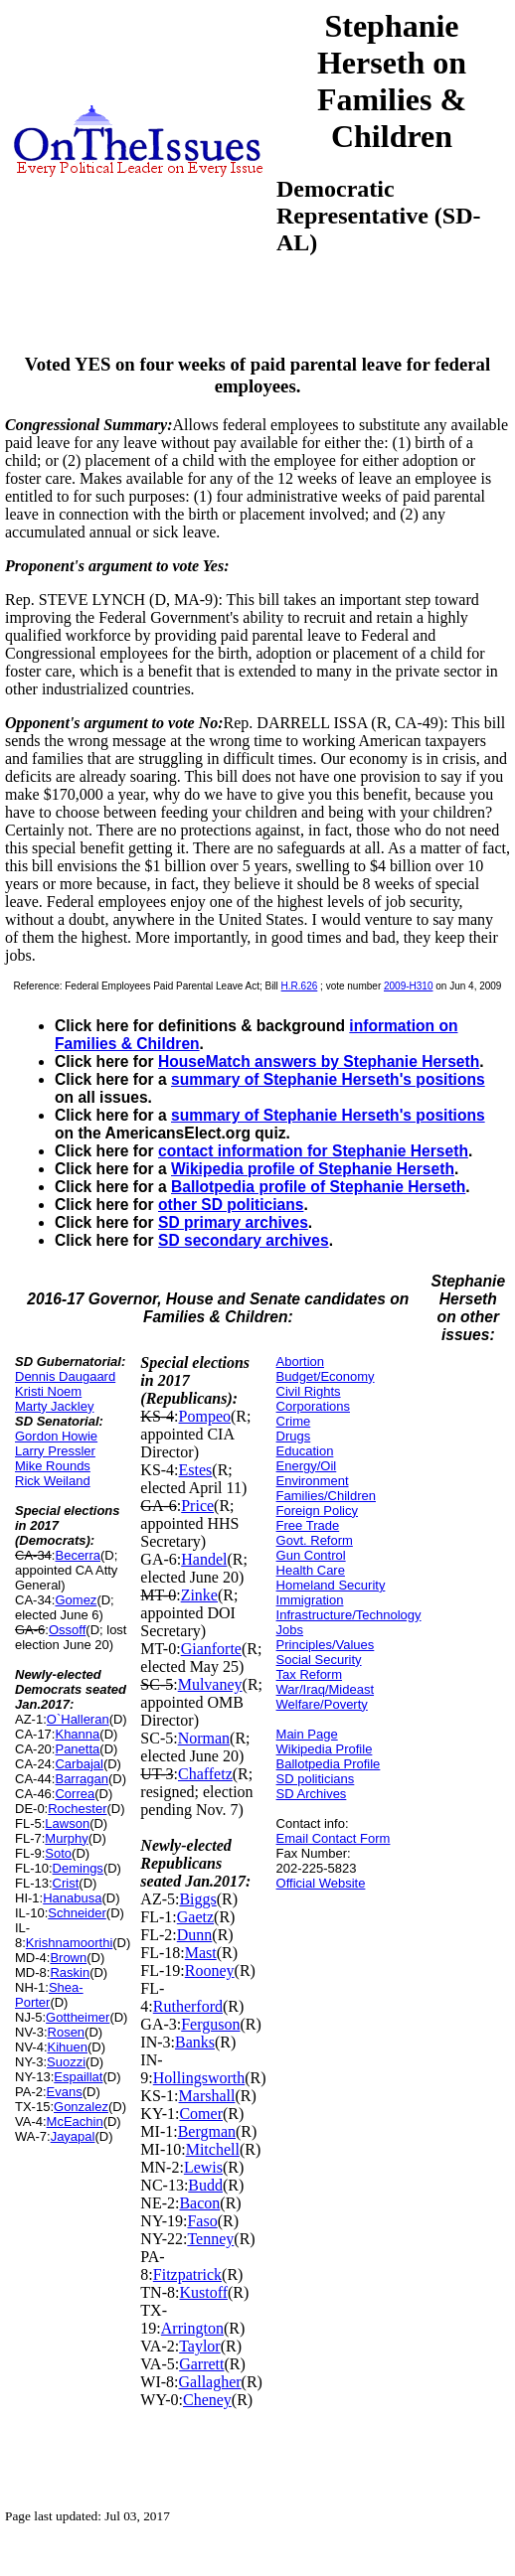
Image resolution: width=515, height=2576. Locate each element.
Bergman (207, 2131)
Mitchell (213, 2149)
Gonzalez (81, 2106)
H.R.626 (299, 986)
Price (197, 1505)
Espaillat (78, 2076)
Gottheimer (77, 2017)
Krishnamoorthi (69, 1942)
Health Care (310, 1570)
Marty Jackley (54, 1406)
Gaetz (195, 1916)
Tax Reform (309, 1674)
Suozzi (66, 2061)
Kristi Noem (48, 1391)
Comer (201, 2113)
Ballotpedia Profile (328, 1763)
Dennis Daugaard (65, 1376)
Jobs (289, 1629)
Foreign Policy (317, 1510)
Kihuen (67, 2047)
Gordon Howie (56, 1436)
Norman (204, 1738)
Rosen (67, 2032)
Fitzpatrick (187, 2274)
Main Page (307, 1734)
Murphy (66, 1838)
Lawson (67, 1823)
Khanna (77, 1734)
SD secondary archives (243, 1240)
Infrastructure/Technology (349, 1614)
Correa (74, 1793)
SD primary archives (233, 1222)
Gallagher (210, 2381)
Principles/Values (325, 1644)
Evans (65, 2091)
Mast (201, 1952)
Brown (68, 1957)
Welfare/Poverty (322, 1704)
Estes (196, 1469)
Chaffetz (205, 1773)
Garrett (201, 2363)
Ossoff (67, 1629)
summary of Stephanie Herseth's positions (328, 1079)
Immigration (310, 1599)
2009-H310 (408, 986)
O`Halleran (78, 1719)
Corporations (313, 1406)
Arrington (192, 2328)
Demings (78, 1868)
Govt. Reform (314, 1540)
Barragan (81, 1778)
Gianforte (211, 1648)
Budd (205, 2185)
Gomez (75, 1599)
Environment (312, 1480)
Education (305, 1450)
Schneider (77, 1912)
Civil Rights (308, 1391)
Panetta (77, 1749)
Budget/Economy (325, 1376)
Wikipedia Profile (324, 1749)
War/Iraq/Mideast (325, 1689)
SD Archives (311, 1793)
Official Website (321, 1883)
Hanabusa (72, 1898)
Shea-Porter (49, 1995)
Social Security (319, 1659)
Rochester (77, 1808)
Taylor (200, 2346)
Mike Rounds (52, 1465)
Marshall (207, 2095)
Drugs (293, 1436)
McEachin (75, 2121)
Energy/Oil (306, 1465)
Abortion (300, 1361)
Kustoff (203, 2292)
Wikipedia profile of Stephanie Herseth (312, 1168)
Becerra (77, 1555)
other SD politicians (230, 1204)
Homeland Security (331, 1585)
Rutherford (188, 2006)
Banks (195, 2042)
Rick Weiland (52, 1480)
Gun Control (311, 1555)
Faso (202, 2220)
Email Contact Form (333, 1838)
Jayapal (73, 2136)
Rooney (210, 1970)
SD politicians (315, 1778)
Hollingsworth (199, 2077)
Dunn (195, 1934)
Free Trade (308, 1525)
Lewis (203, 2167)
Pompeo (205, 1416)
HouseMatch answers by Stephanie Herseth (318, 1061)
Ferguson (210, 2024)
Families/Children (326, 1495)
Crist (66, 1883)
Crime (293, 1421)
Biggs (197, 1899)
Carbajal (78, 1763)
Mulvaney (210, 1684)
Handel (204, 1559)
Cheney (207, 2399)
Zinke (199, 1595)
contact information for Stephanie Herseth (313, 1150)
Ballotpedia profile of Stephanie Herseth (318, 1186)
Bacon (199, 2203)
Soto (58, 1853)
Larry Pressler (55, 1450)
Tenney (210, 2238)
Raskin (69, 1972)
